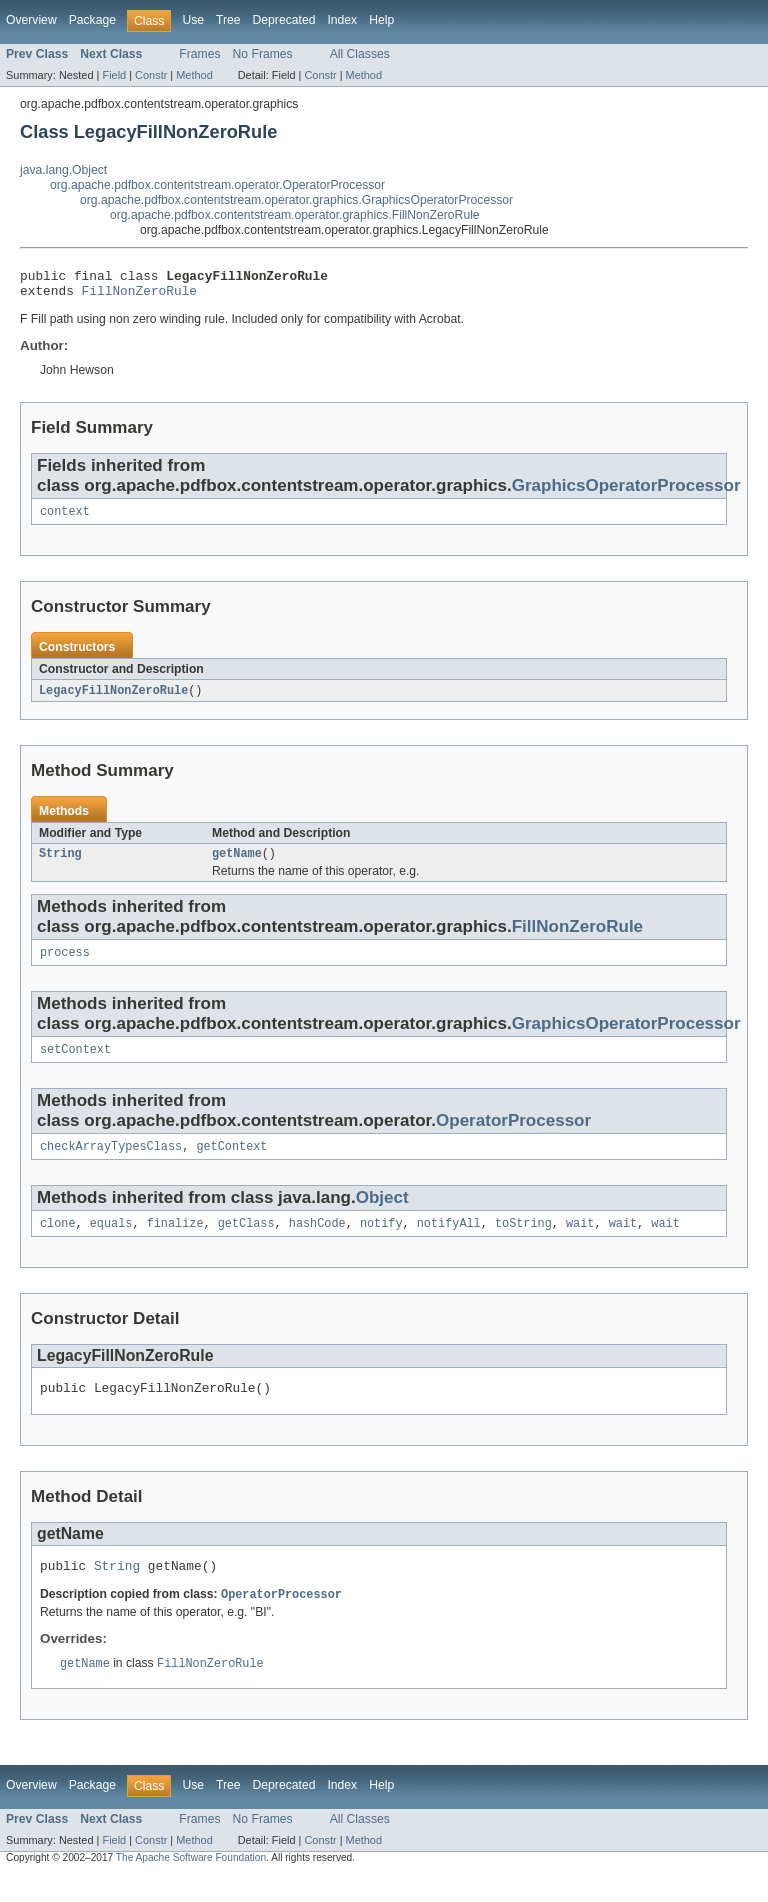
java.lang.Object (63, 170)
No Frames (263, 54)
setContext (75, 1064)
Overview (31, 20)
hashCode (317, 1242)
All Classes (360, 54)
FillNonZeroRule (139, 296)
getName (237, 864)
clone (58, 1242)
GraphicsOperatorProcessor (626, 491)
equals (111, 1242)
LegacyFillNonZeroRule (113, 699)
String (60, 864)
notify (381, 1242)
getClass (246, 1242)
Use (193, 20)
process (65, 965)
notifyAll (449, 1242)
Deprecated (284, 20)
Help (381, 20)
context (65, 519)
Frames (199, 54)
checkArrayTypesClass (111, 1163)
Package (92, 20)
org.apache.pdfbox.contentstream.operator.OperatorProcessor (217, 185)
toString (523, 1242)
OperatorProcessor (513, 1135)
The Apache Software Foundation (191, 1884)
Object (382, 1214)
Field (114, 75)
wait (580, 1242)
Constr (151, 75)
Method (194, 75)
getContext (231, 1163)
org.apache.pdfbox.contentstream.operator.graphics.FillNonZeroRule (295, 215)
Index (342, 20)
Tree (228, 20)
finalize (175, 1242)
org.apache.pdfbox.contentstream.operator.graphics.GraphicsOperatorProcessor (296, 200)
